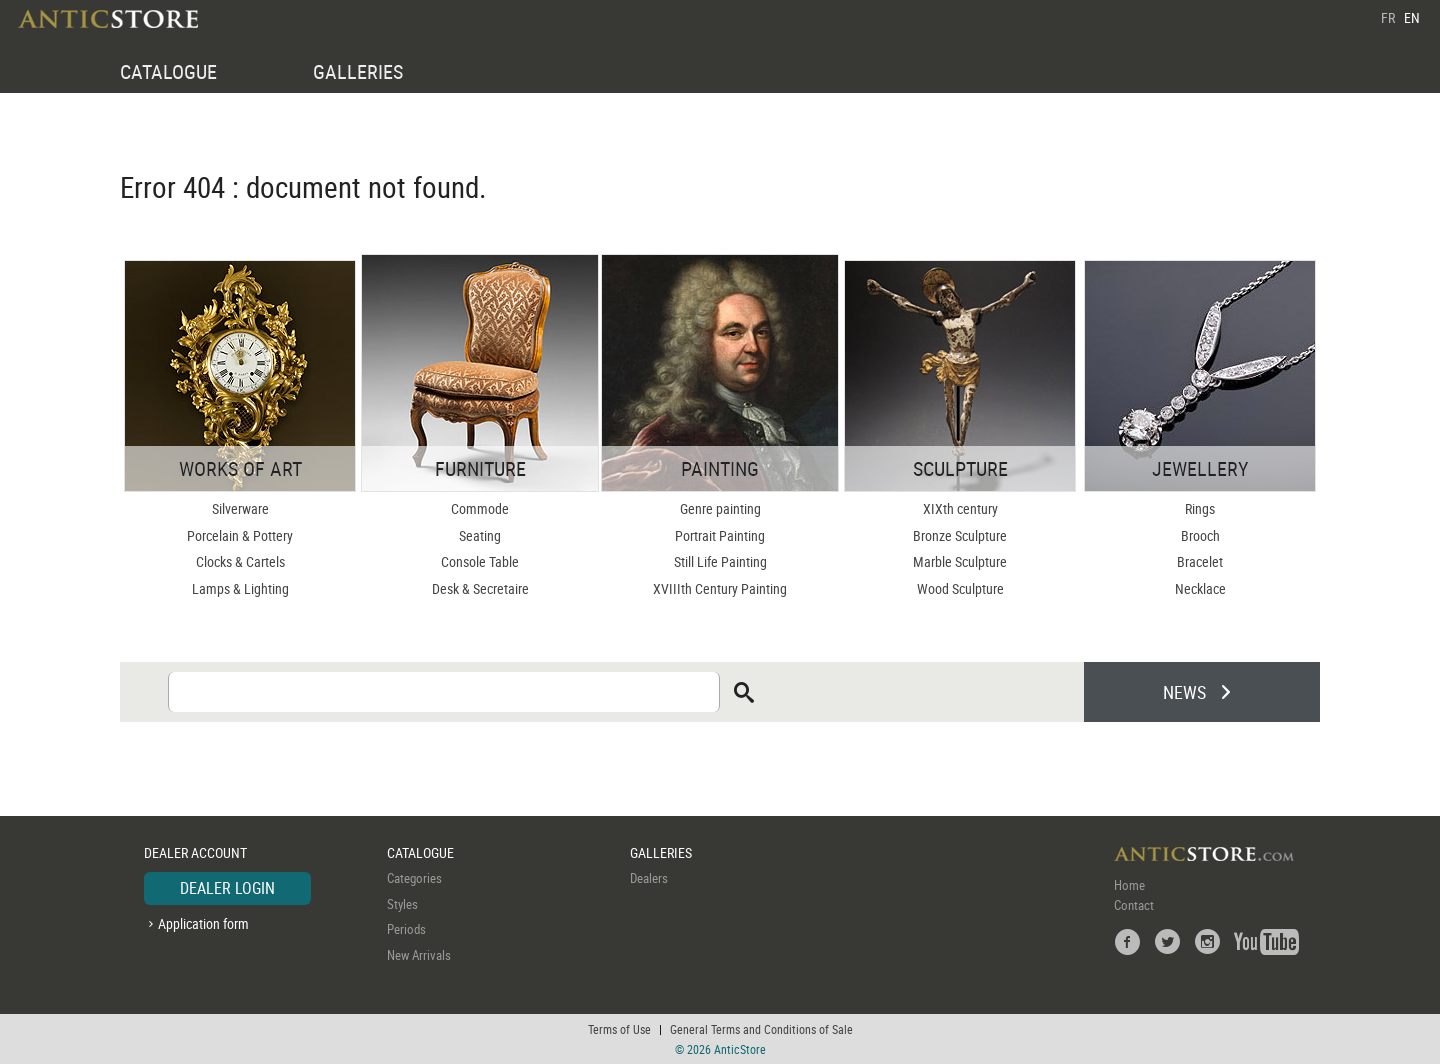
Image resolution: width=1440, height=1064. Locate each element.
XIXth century (960, 508)
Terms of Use (619, 1029)
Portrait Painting (720, 535)
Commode (480, 508)
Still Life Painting (720, 561)
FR (1388, 17)
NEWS (1184, 692)
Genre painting (720, 508)
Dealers (649, 878)
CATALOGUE (168, 71)
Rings (1200, 508)
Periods (406, 929)
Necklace (1200, 588)
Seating (480, 535)
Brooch (1200, 535)
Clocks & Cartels (240, 561)
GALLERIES (358, 71)
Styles (402, 904)
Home (1129, 885)
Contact (1134, 905)
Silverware (240, 508)
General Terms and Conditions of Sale (761, 1029)
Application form (203, 923)
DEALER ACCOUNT (195, 852)
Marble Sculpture (960, 561)
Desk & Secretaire (480, 588)
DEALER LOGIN (227, 888)
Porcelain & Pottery (240, 535)
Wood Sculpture (960, 588)
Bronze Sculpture (960, 535)
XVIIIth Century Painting (720, 588)
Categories (414, 878)
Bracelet (1200, 561)
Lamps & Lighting (240, 588)
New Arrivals (419, 955)
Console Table (480, 561)
